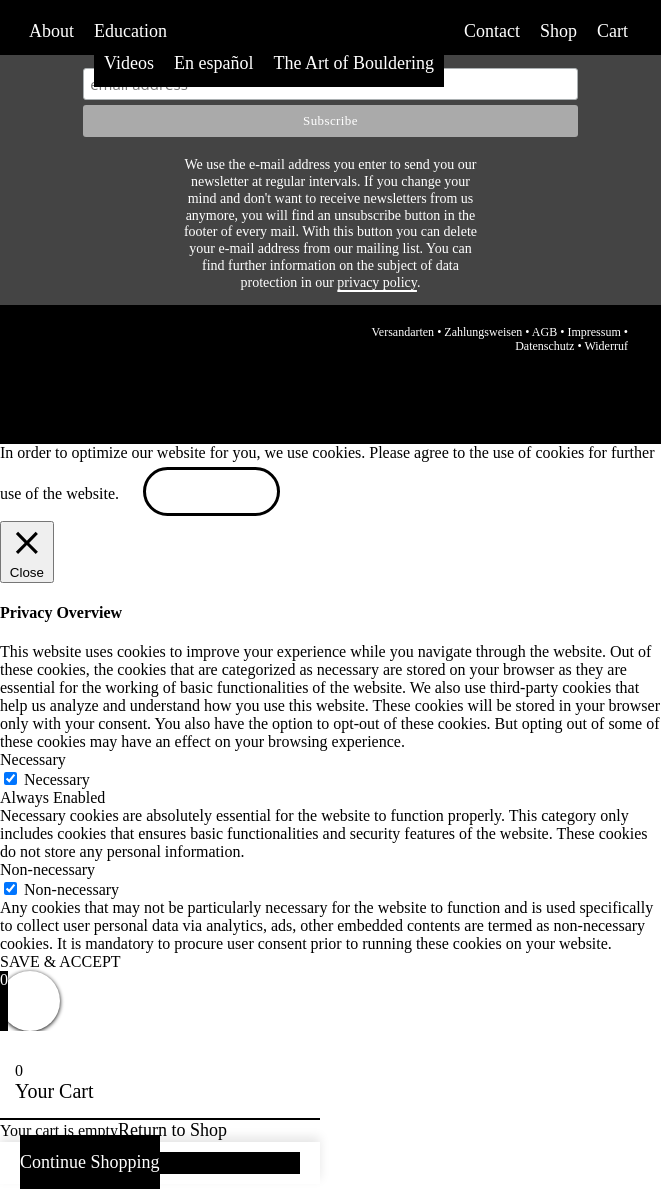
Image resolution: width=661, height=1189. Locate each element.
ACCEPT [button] (211, 493)
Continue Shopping (90, 1162)
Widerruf (606, 346)
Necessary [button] (33, 759)
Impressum (593, 332)
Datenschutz (544, 346)
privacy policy (377, 282)
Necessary (57, 779)
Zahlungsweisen (483, 332)
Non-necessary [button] (47, 869)
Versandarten (402, 332)
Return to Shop (172, 1130)
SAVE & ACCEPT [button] (60, 961)
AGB (544, 332)
